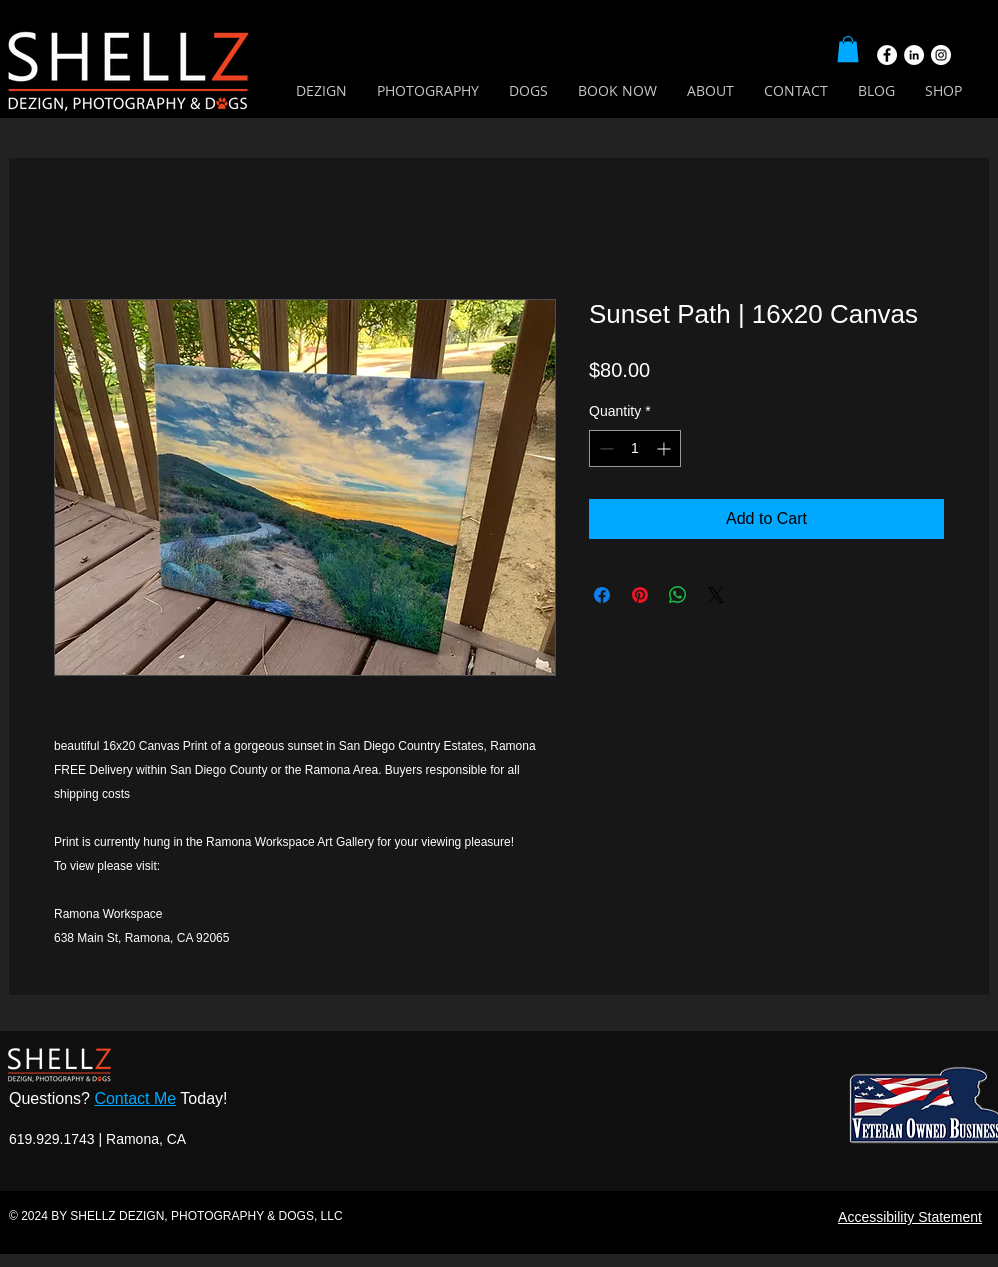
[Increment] (665, 448)
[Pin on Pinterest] (640, 595)
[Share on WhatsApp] (678, 595)
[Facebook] (887, 55)
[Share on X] (716, 595)
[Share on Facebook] (602, 595)
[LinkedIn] (914, 55)
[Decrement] (604, 448)
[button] (848, 49)
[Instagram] (941, 55)
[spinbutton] (635, 448)
